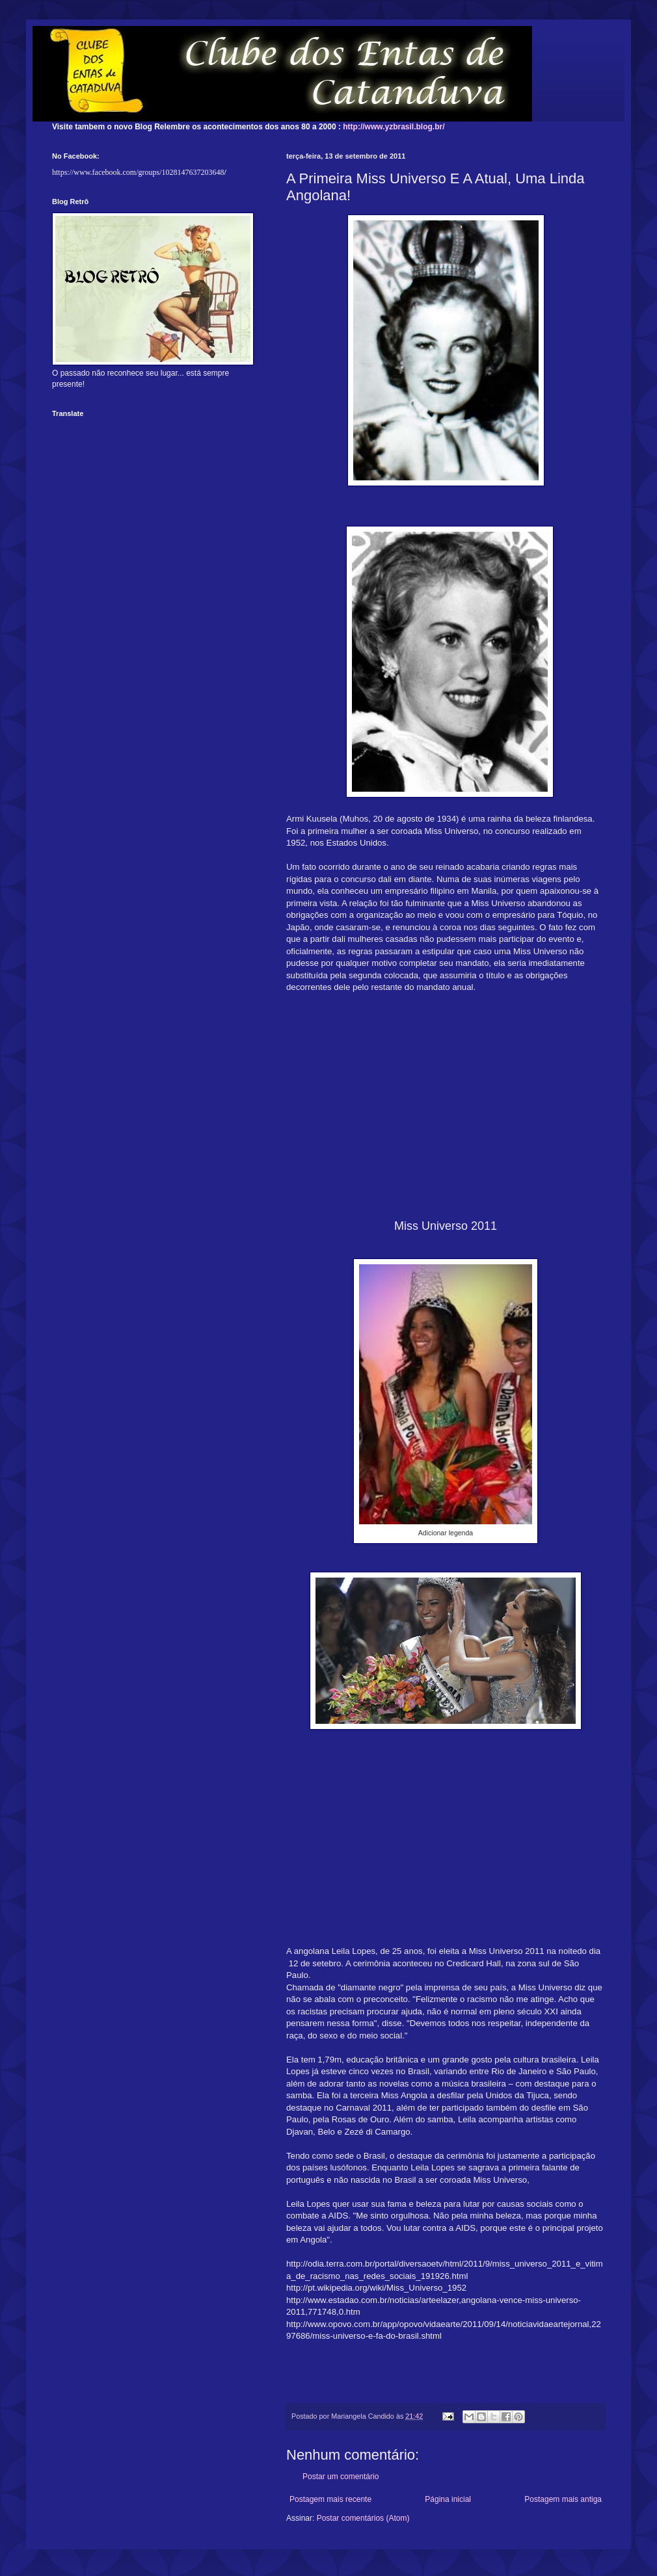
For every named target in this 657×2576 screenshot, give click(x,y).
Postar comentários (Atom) (363, 2518)
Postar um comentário (340, 2476)
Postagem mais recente (330, 2499)
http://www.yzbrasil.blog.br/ (393, 126)
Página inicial (448, 2499)
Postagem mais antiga (563, 2499)
